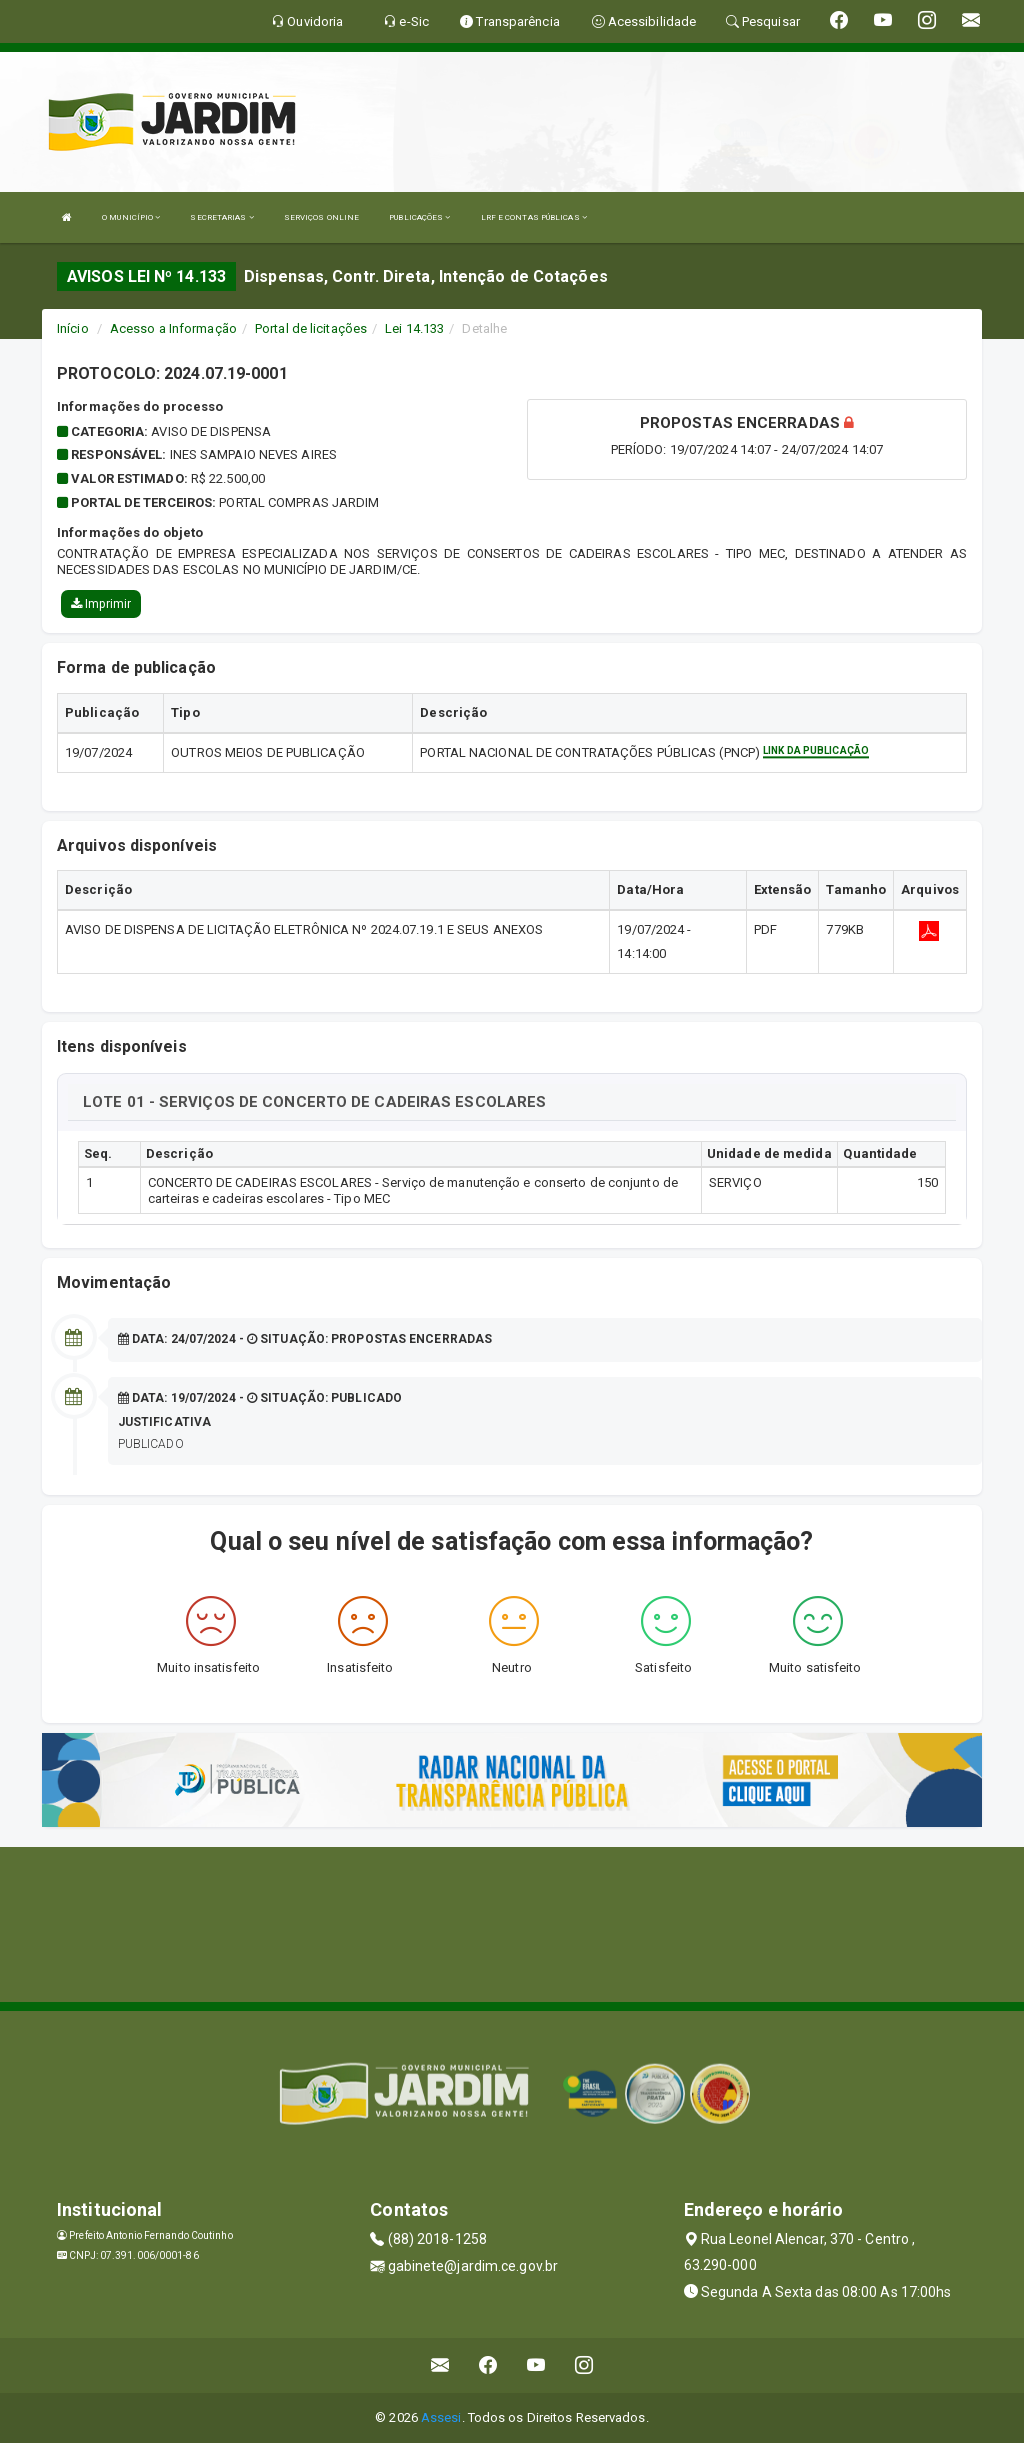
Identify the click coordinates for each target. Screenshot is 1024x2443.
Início (73, 328)
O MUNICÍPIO (131, 217)
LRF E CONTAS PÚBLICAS (534, 217)
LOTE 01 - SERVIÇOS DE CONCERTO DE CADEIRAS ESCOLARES (314, 1102)
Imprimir (101, 604)
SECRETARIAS (221, 217)
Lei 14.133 (414, 328)
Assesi (441, 2417)
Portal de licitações (311, 328)
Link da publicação (816, 750)
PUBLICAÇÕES (419, 217)
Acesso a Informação (173, 328)
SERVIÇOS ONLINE (322, 217)
